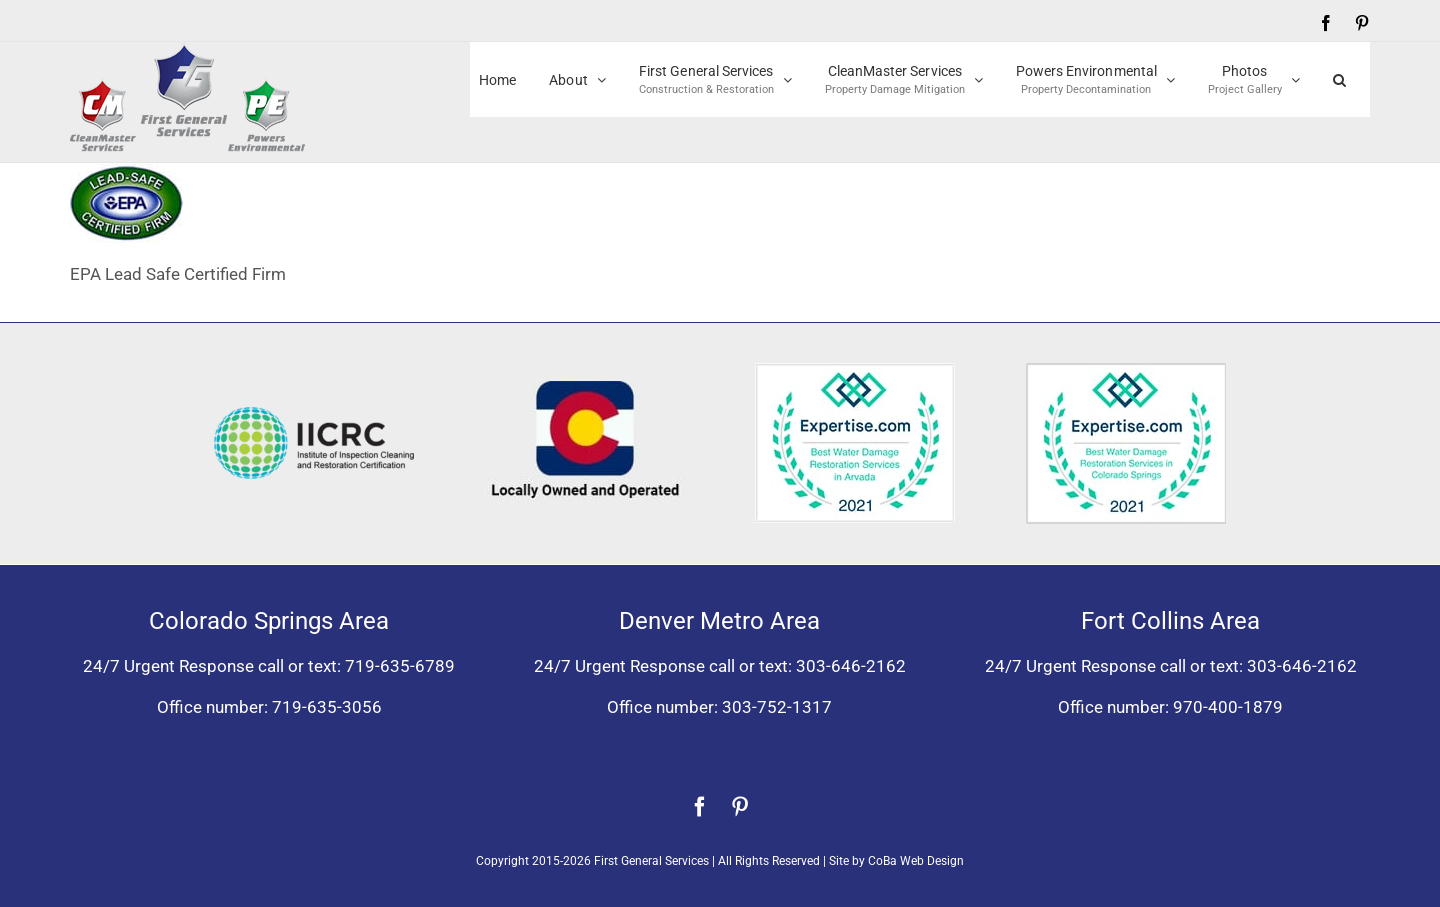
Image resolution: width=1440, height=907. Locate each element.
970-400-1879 (1228, 707)
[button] (1339, 79)
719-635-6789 (400, 666)
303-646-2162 (851, 666)
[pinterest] (740, 807)
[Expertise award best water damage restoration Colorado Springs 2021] (1126, 371)
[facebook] (700, 807)
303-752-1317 (777, 707)
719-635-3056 (327, 707)
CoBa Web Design (916, 861)
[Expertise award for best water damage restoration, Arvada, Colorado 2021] (855, 371)
